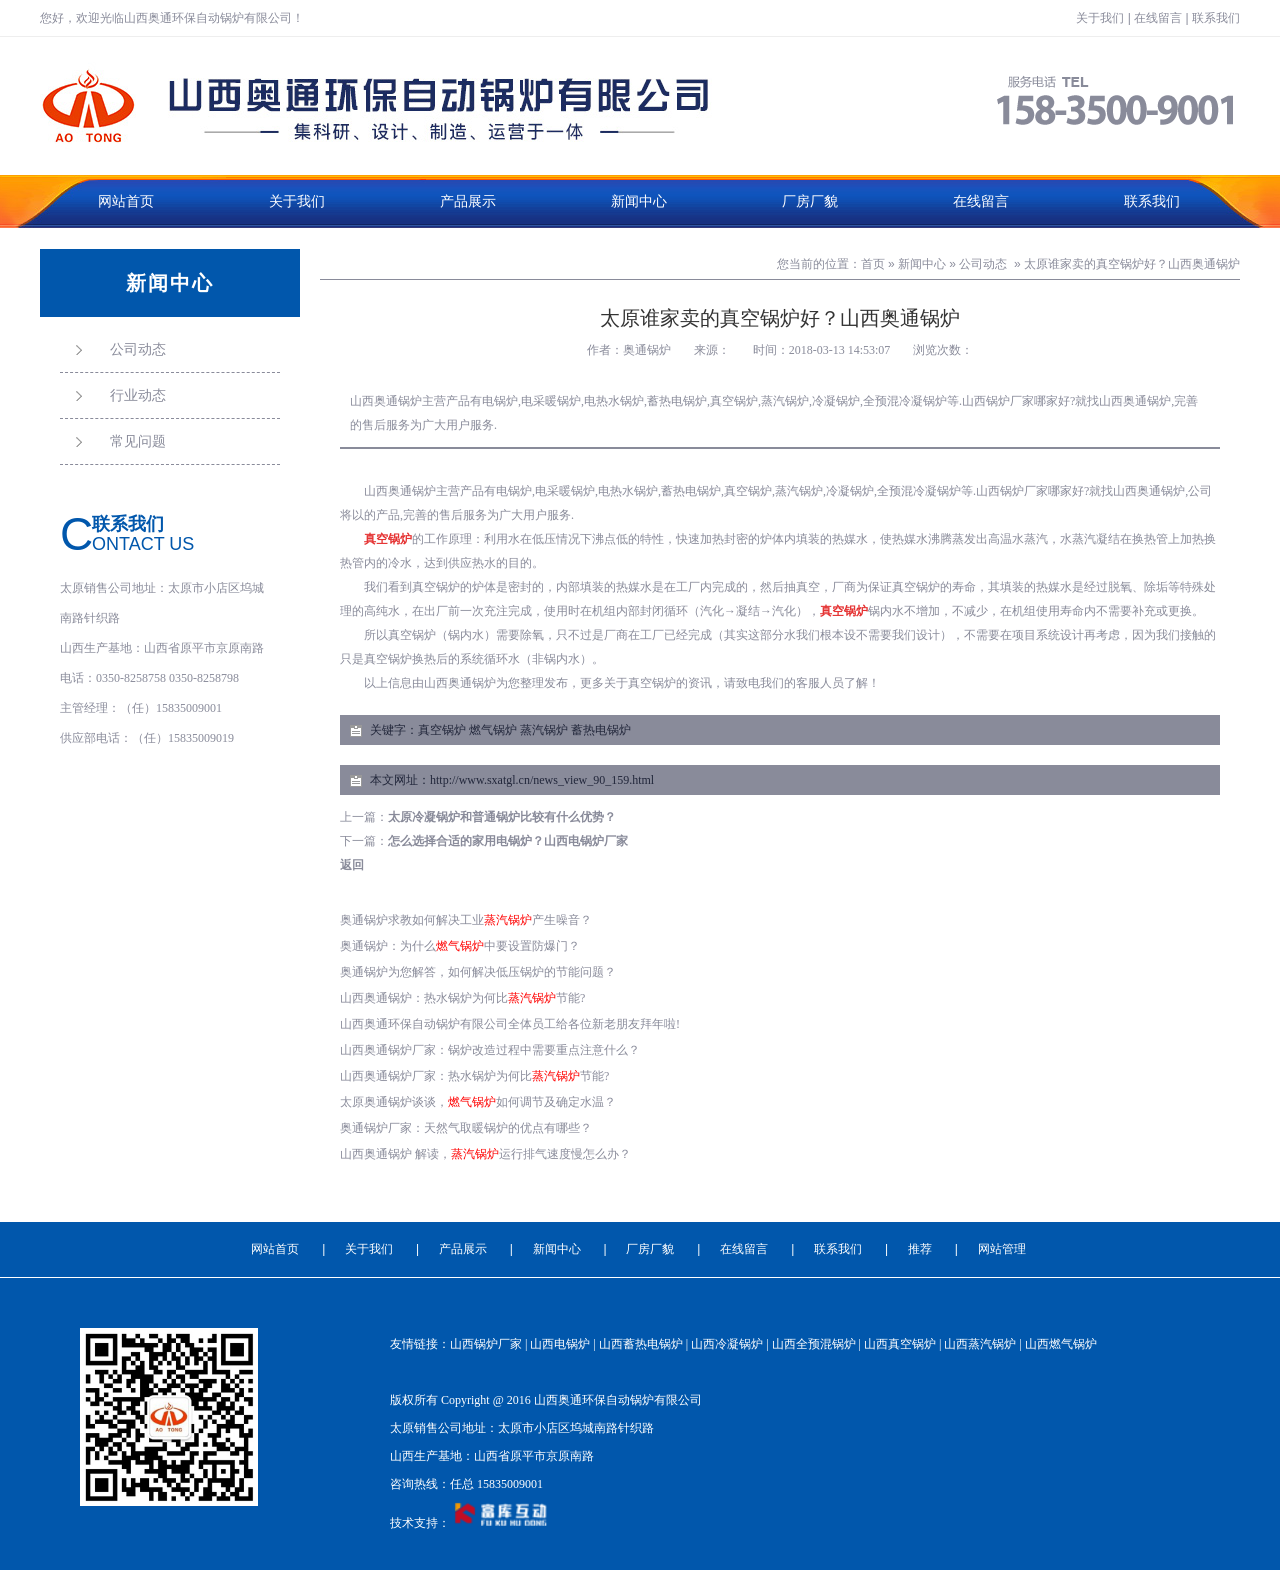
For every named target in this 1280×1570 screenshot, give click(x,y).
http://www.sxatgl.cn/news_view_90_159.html (542, 780)
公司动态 (983, 264)
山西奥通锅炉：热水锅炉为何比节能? (462, 998)
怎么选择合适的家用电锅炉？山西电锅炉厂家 (508, 841)
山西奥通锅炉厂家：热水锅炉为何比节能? (474, 1076)
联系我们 (1216, 18)
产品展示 (468, 201)
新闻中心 (639, 201)
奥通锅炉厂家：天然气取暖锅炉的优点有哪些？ (466, 1128)
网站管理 (1002, 1249)
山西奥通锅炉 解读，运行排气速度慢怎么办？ (485, 1154)
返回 (352, 865)
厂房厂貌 (810, 201)
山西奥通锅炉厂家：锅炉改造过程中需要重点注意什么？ (490, 1050)
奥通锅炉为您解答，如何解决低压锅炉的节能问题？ (478, 972)
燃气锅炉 (493, 730)
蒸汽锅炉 (544, 730)
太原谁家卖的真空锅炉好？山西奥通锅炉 (1132, 264)
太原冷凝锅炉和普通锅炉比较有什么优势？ (502, 817)
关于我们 (1100, 18)
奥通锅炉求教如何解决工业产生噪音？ (466, 920)
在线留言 (1158, 18)
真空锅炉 (442, 730)
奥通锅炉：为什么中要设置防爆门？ (460, 946)
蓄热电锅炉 (601, 730)
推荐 (920, 1249)
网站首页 (126, 201)
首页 (873, 264)
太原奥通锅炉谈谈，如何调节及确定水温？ (478, 1102)
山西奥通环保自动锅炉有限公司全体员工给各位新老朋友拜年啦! (510, 1024)
